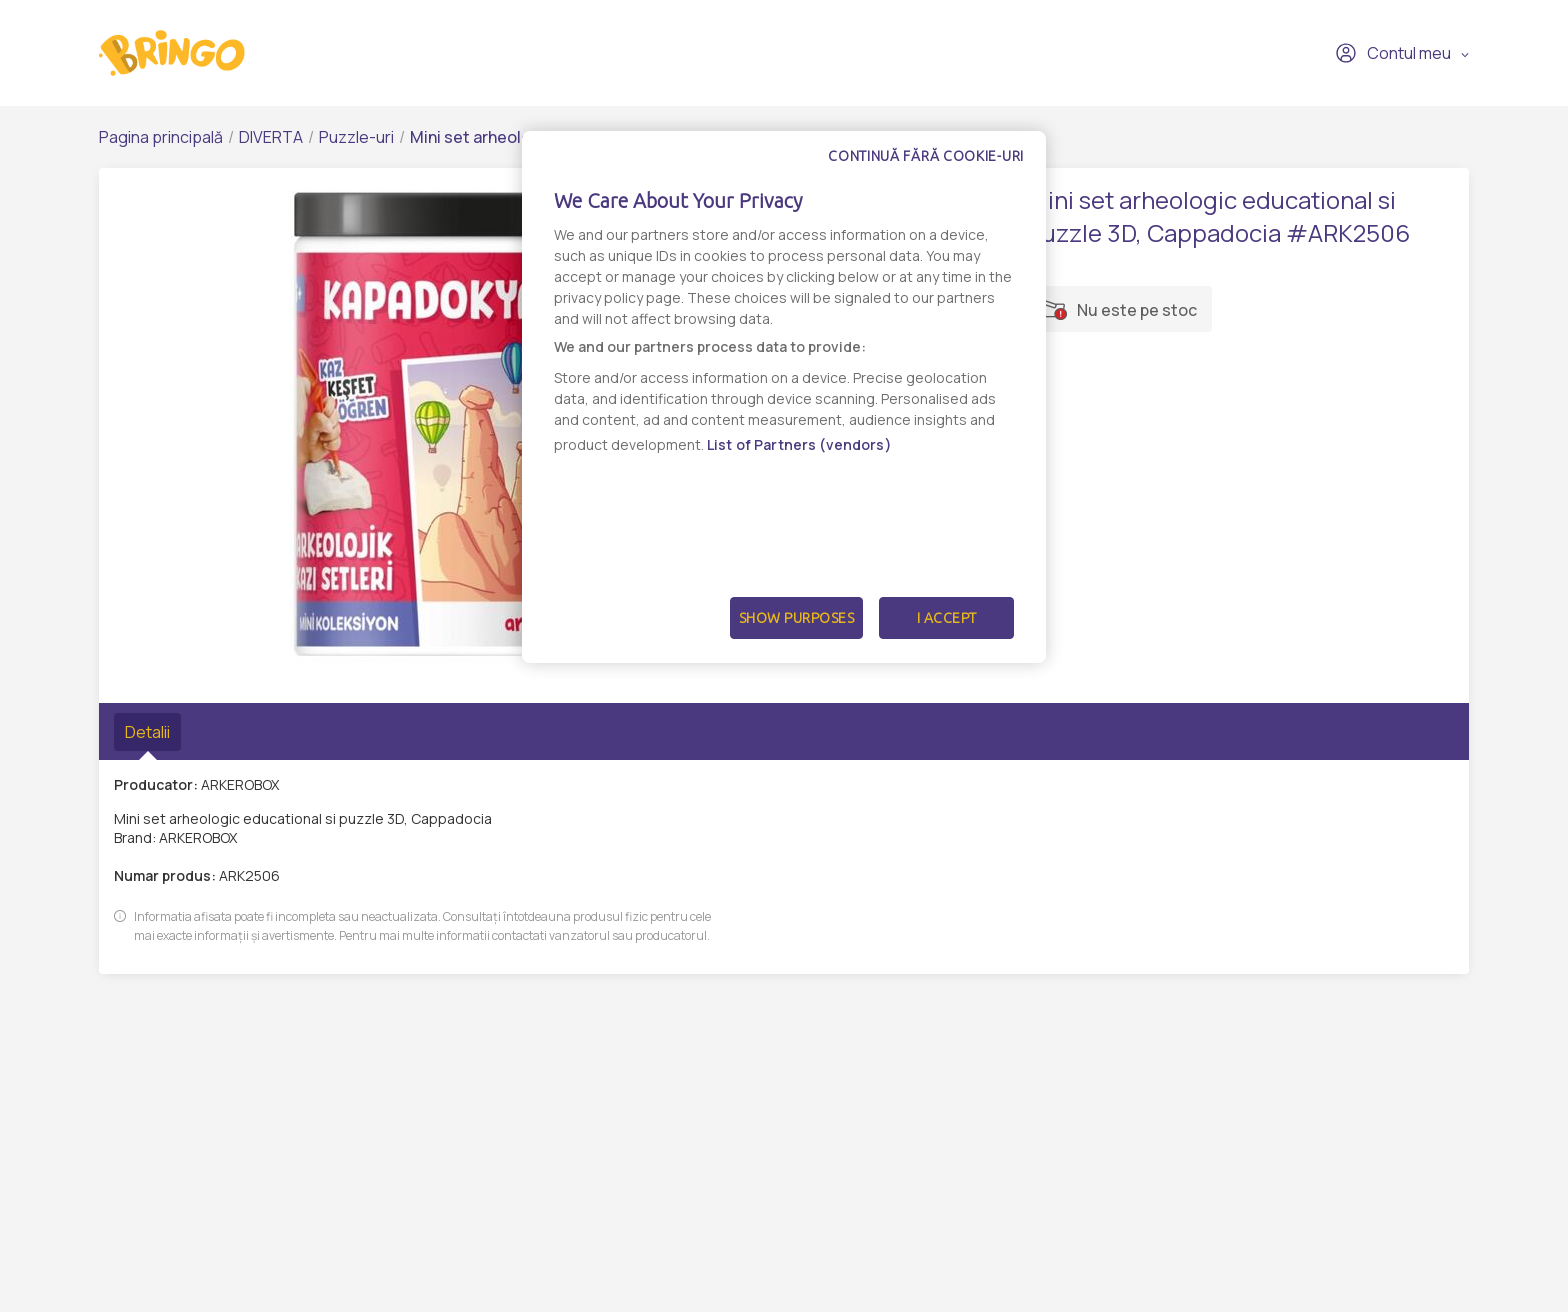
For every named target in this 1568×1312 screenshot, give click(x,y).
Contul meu (1393, 53)
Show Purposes (797, 618)
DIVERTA (271, 137)
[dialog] (784, 397)
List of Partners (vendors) (799, 444)
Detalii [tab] (147, 732)
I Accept (947, 618)
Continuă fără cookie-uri (926, 156)
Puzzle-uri (356, 137)
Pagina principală (161, 137)
